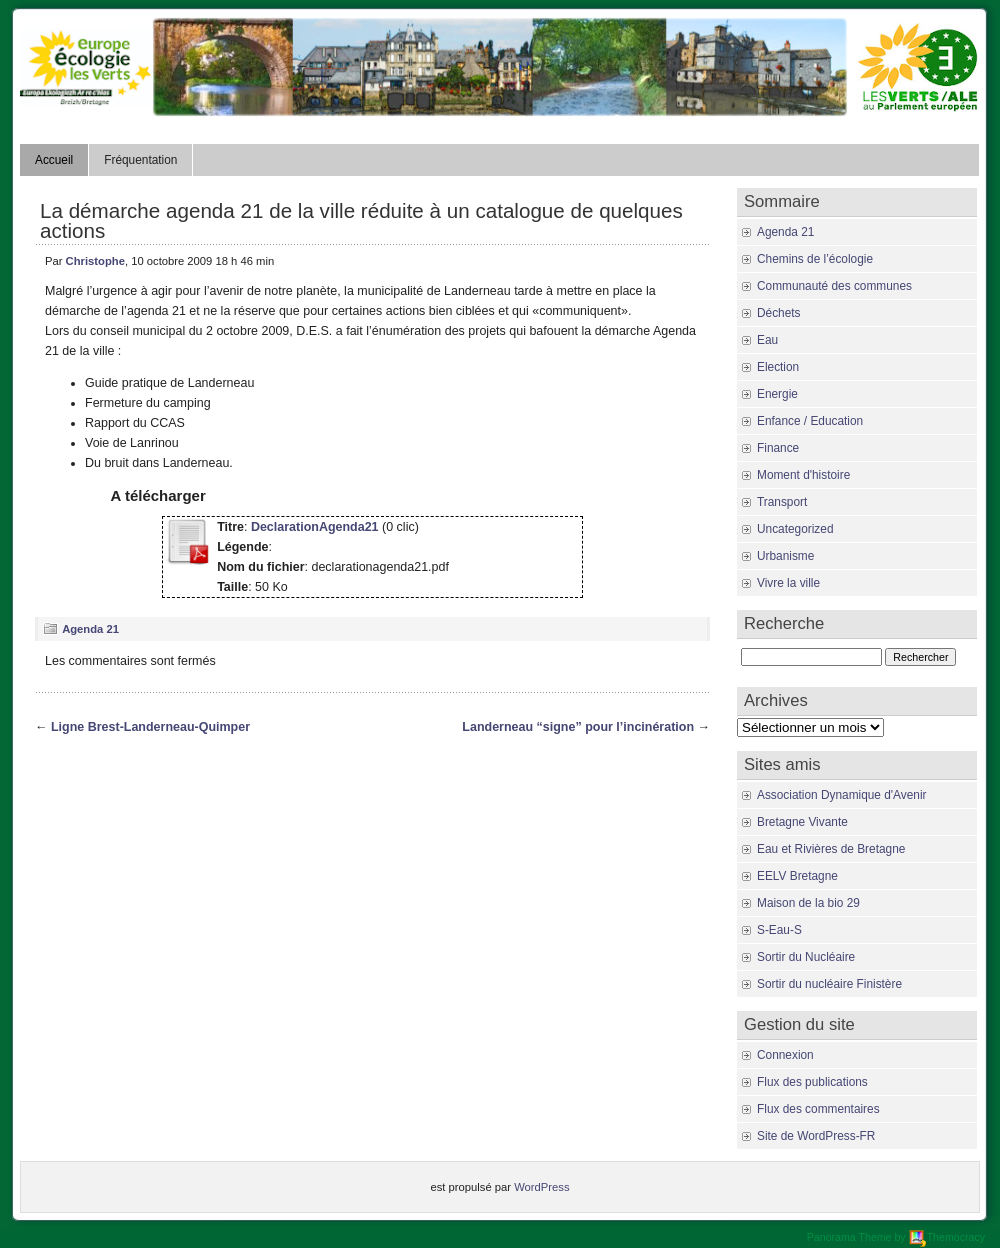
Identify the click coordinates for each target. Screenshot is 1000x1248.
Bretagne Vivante (802, 822)
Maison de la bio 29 (808, 903)
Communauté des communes (834, 286)
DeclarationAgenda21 (315, 527)
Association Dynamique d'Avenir (841, 795)
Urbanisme (785, 556)
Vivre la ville (788, 583)
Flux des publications (812, 1082)
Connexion (785, 1055)
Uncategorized (795, 529)
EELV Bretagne (797, 876)
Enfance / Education (810, 421)
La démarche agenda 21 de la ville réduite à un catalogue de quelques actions (361, 220)
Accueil (54, 160)
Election (778, 367)
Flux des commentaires (818, 1109)
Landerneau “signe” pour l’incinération (578, 727)
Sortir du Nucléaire (806, 957)
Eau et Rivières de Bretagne (831, 849)
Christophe (95, 261)
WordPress (541, 1187)
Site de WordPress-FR (816, 1136)
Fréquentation (140, 160)
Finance (778, 448)
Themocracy (947, 1237)
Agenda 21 (90, 629)
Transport (782, 502)
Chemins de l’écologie (815, 259)
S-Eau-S (779, 930)
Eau (767, 340)
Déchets (779, 313)
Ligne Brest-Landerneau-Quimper (150, 727)
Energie (777, 394)
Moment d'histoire (803, 475)
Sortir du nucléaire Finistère (829, 984)
